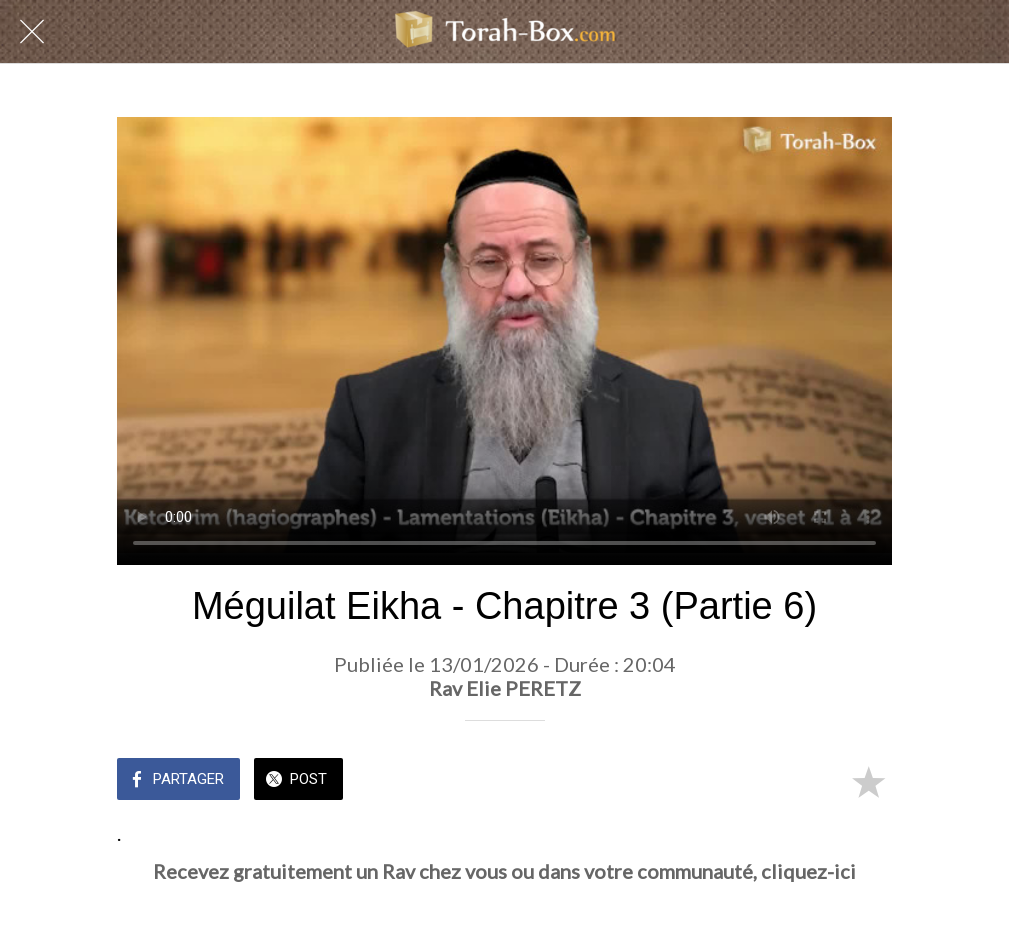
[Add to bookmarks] (868, 781)
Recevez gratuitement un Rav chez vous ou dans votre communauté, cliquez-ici (504, 871)
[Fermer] (32, 32)
